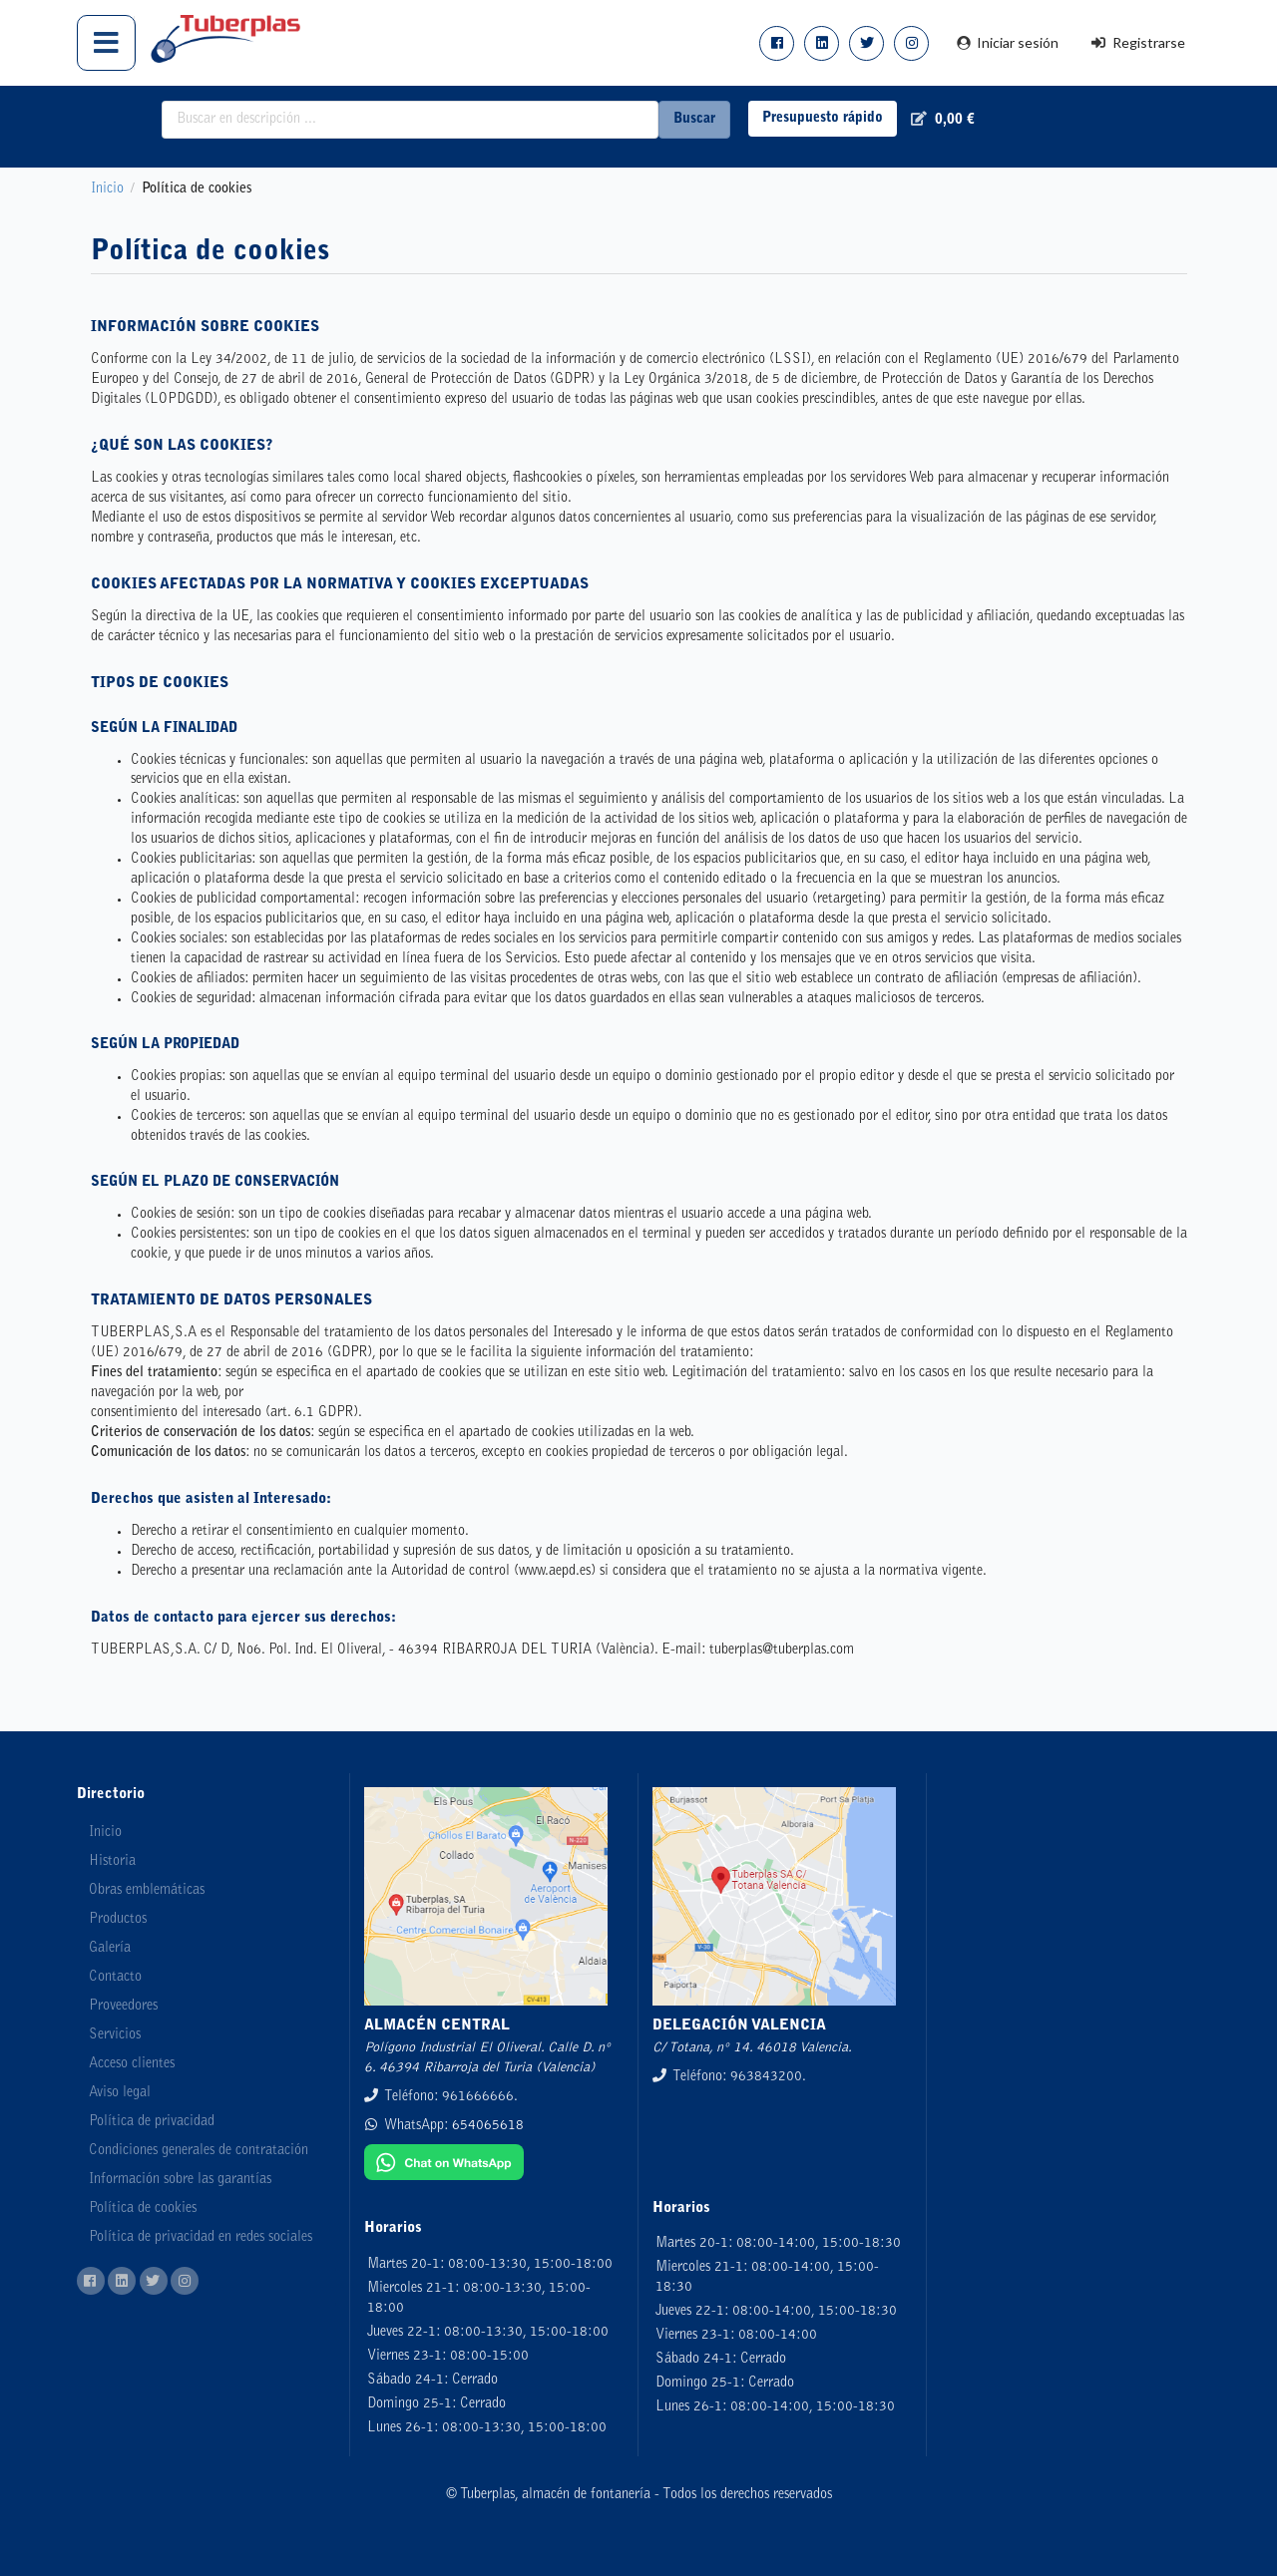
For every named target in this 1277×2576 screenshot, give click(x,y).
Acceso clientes (132, 2064)
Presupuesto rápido (822, 119)
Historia (112, 1862)
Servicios (115, 2035)
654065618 (488, 2126)
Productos (118, 1920)
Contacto (115, 1978)
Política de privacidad (151, 2122)
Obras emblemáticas (147, 1891)
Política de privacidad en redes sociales (200, 2238)
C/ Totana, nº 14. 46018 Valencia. (752, 2048)
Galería (110, 1949)
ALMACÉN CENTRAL (437, 2026)
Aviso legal (120, 2093)
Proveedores (123, 2007)
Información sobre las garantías (180, 2180)
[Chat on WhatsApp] (444, 2177)
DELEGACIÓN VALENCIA (739, 2026)
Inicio (107, 189)
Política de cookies (143, 2209)
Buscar (694, 120)
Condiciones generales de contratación (198, 2151)
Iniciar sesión (1007, 42)
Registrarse (1137, 42)
